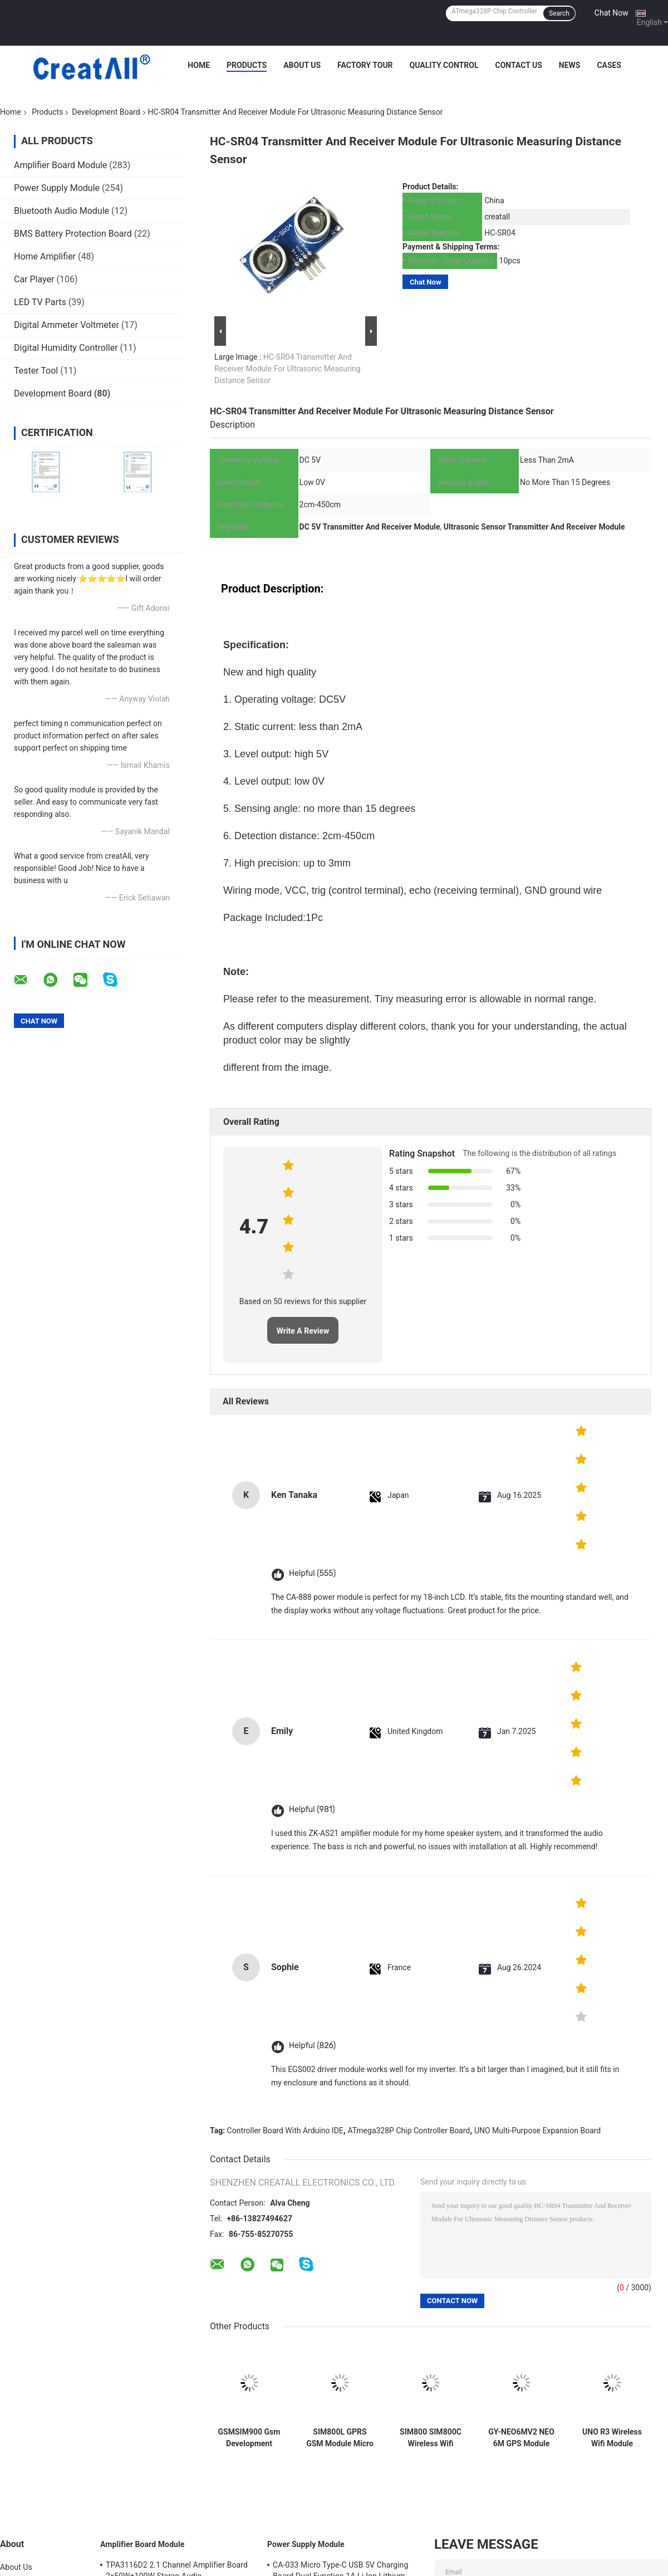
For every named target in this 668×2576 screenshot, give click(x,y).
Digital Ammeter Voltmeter (66, 325)
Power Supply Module (57, 188)
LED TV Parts (40, 302)
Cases (609, 65)
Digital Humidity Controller (66, 347)
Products (247, 65)
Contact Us (518, 65)
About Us (302, 65)
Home (199, 65)
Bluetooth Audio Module (61, 210)
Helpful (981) (312, 1809)
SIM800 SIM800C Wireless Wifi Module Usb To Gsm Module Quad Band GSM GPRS (431, 2437)
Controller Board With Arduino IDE (285, 2130)
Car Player (34, 279)
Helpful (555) (312, 1573)
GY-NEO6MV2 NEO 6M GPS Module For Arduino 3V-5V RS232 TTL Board (521, 2437)
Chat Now (611, 12)
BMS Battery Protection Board (73, 233)
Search (559, 13)
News (570, 65)
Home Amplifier (45, 256)
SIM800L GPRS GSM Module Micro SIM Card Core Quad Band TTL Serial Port (340, 2437)
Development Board (106, 111)
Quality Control (444, 65)
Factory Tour (365, 65)
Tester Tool (36, 370)
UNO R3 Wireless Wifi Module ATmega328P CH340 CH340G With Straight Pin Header (612, 2437)
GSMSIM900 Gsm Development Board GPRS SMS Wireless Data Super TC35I (249, 2437)
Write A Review (303, 1330)
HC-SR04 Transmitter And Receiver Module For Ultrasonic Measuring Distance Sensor (287, 368)
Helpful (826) (312, 2045)
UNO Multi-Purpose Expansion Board (537, 2130)
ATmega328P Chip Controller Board (408, 2130)
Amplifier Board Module (60, 165)
